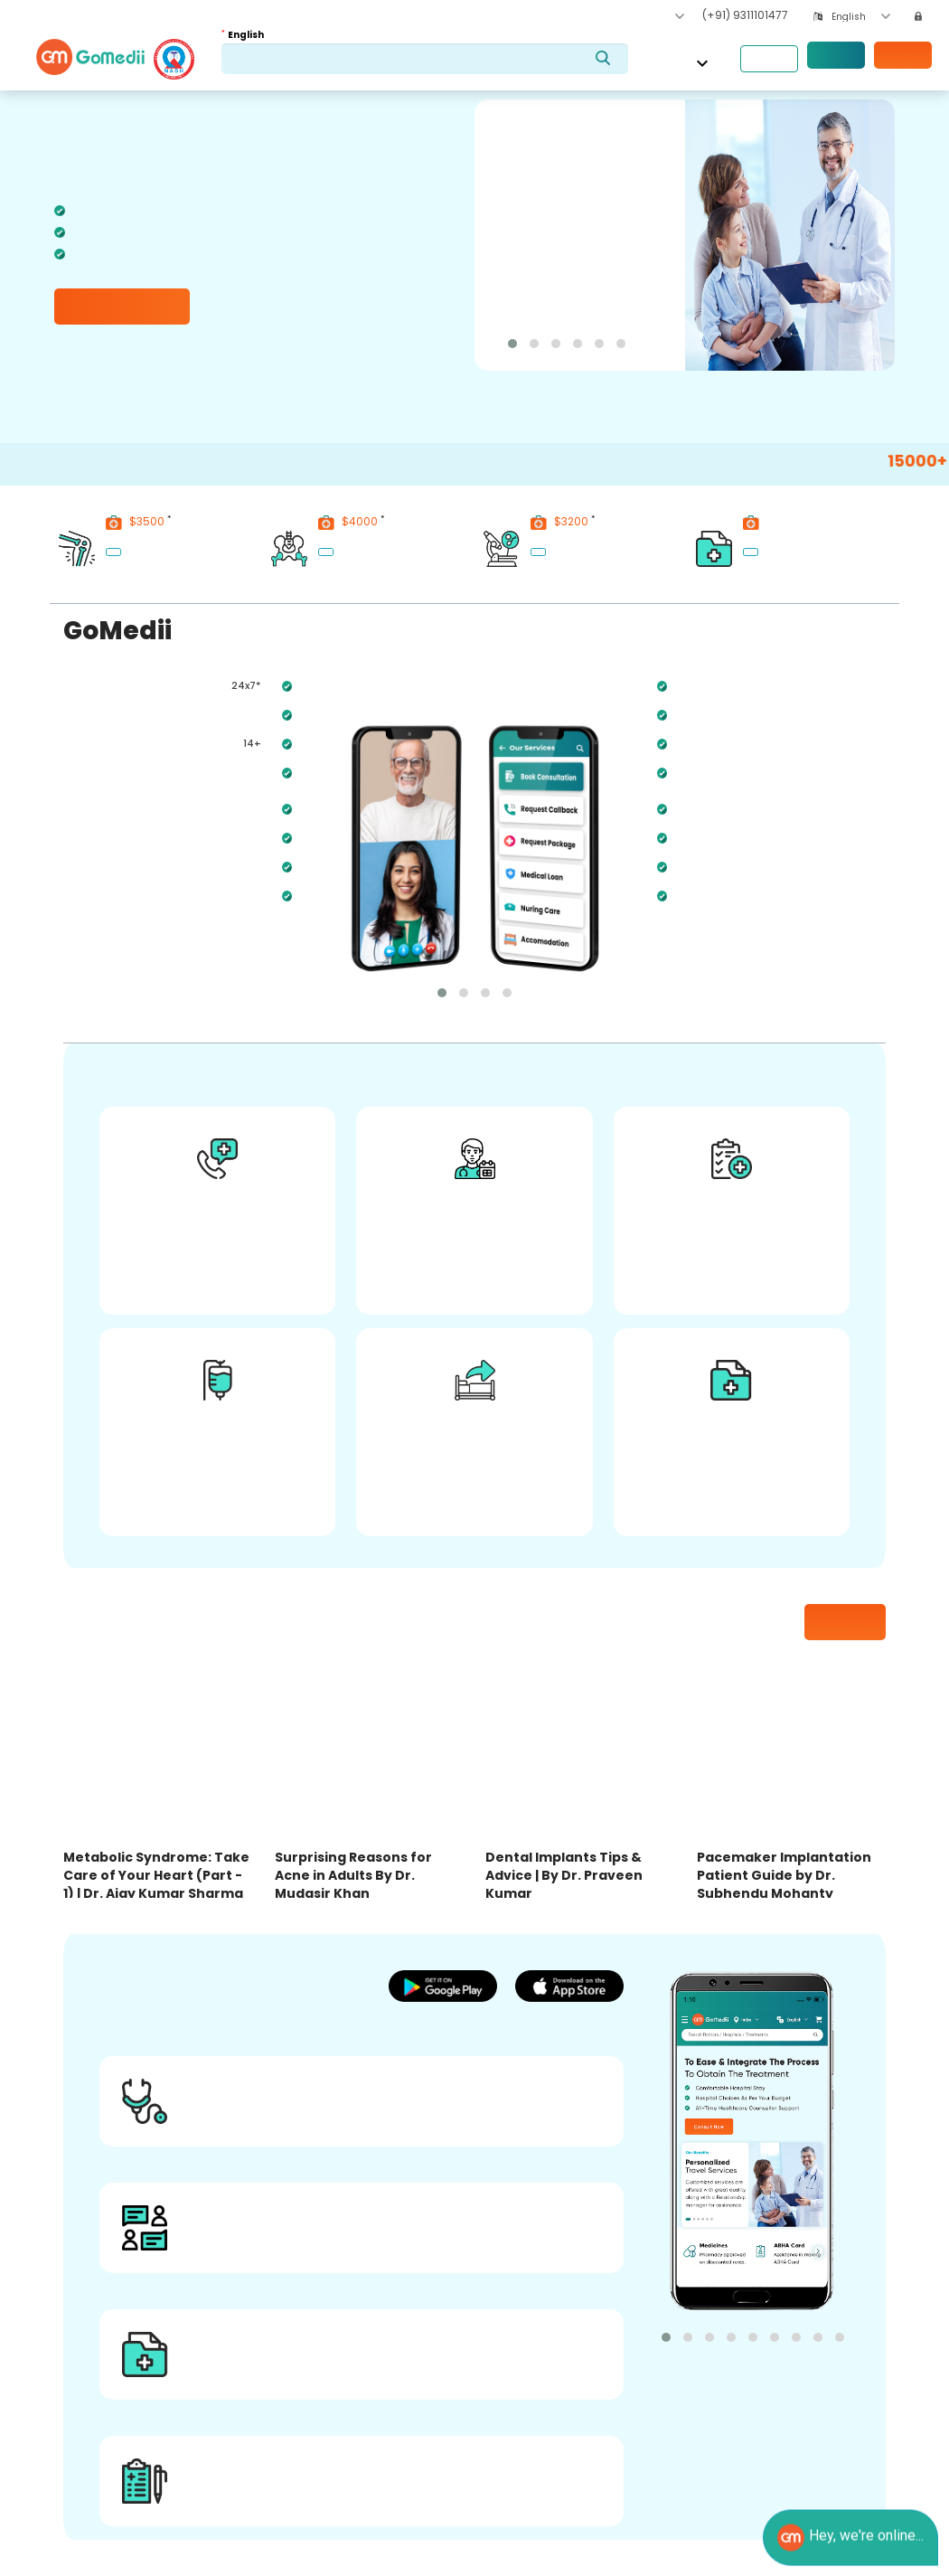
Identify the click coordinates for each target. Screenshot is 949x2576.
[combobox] (861, 17)
